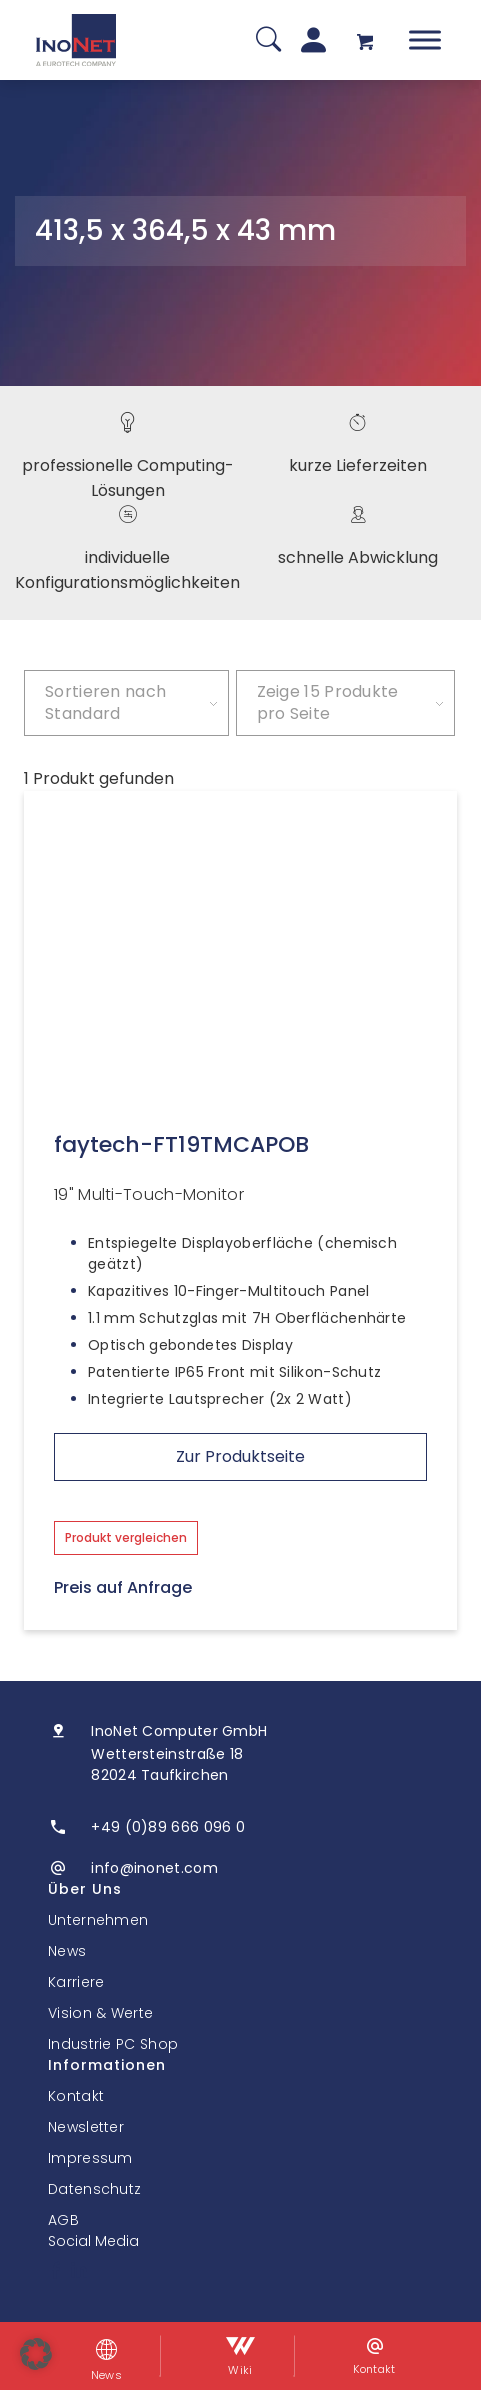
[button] (36, 2354)
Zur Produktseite (240, 1456)
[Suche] (268, 40)
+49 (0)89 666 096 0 (168, 1827)
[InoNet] (76, 40)
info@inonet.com (154, 1868)
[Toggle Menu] (425, 39)
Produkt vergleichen (126, 1537)
